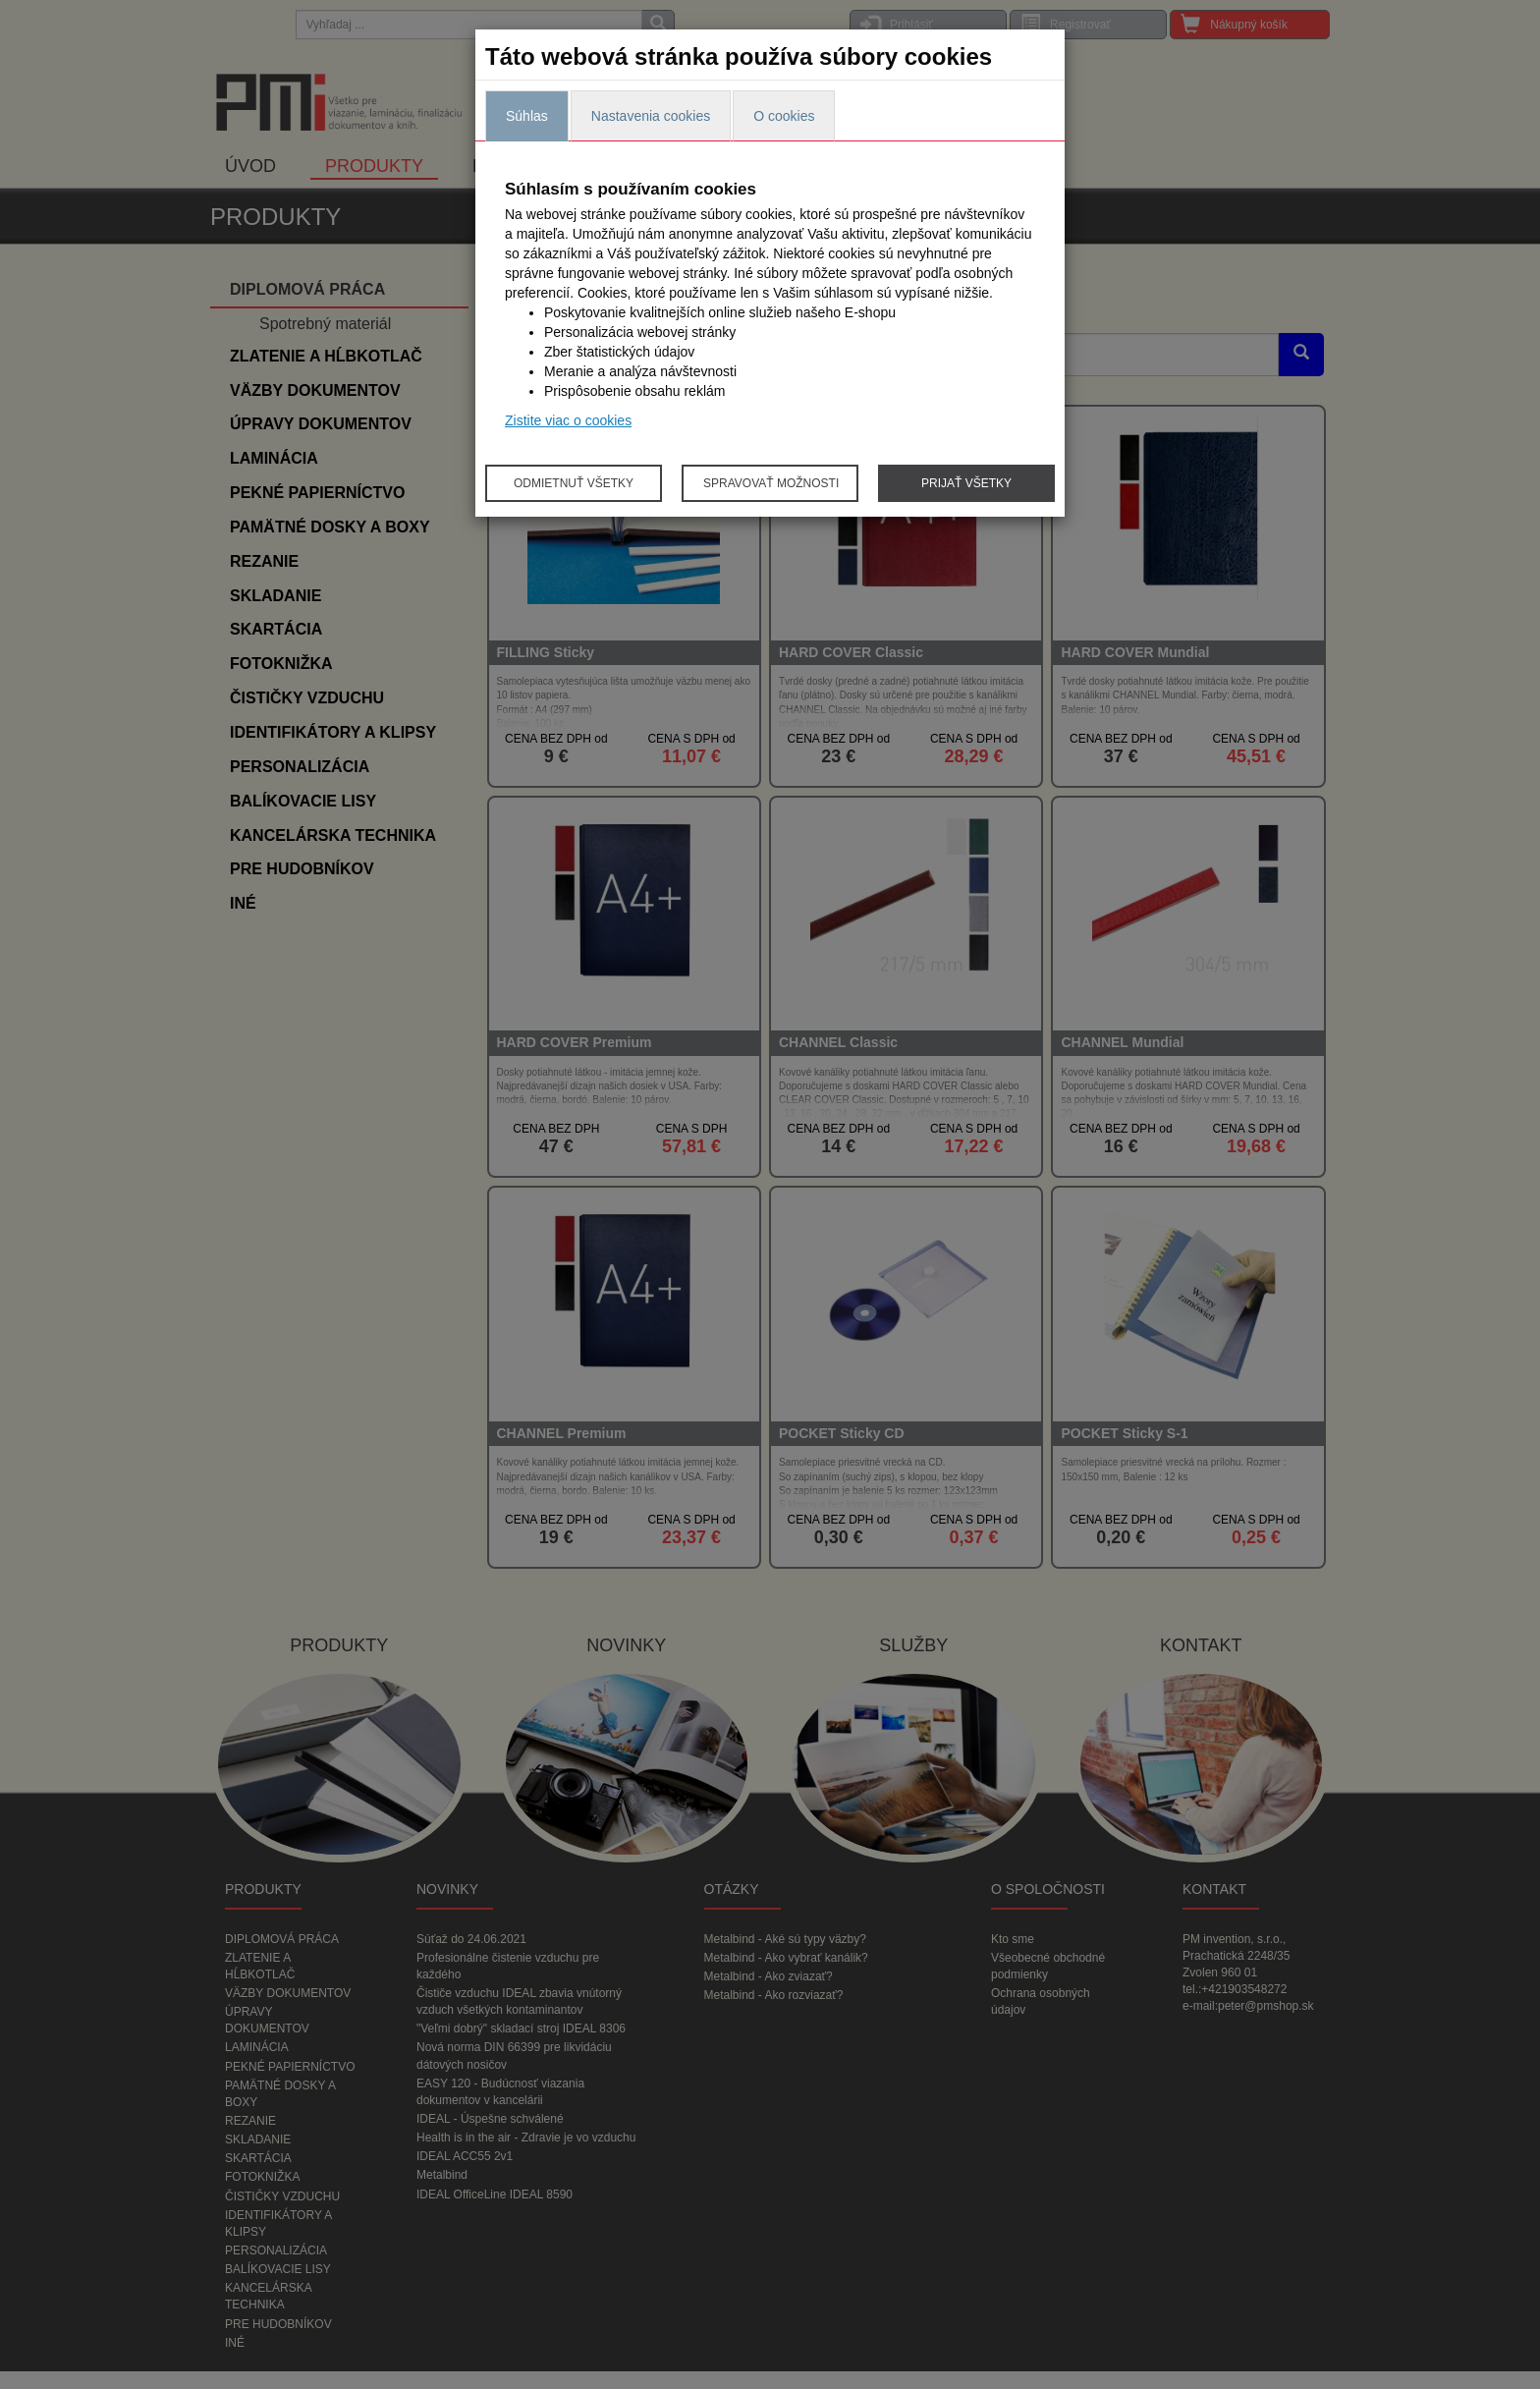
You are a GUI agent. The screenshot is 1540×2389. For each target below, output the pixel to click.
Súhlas (527, 116)
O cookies (783, 116)
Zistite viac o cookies (568, 420)
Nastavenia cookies (650, 116)
